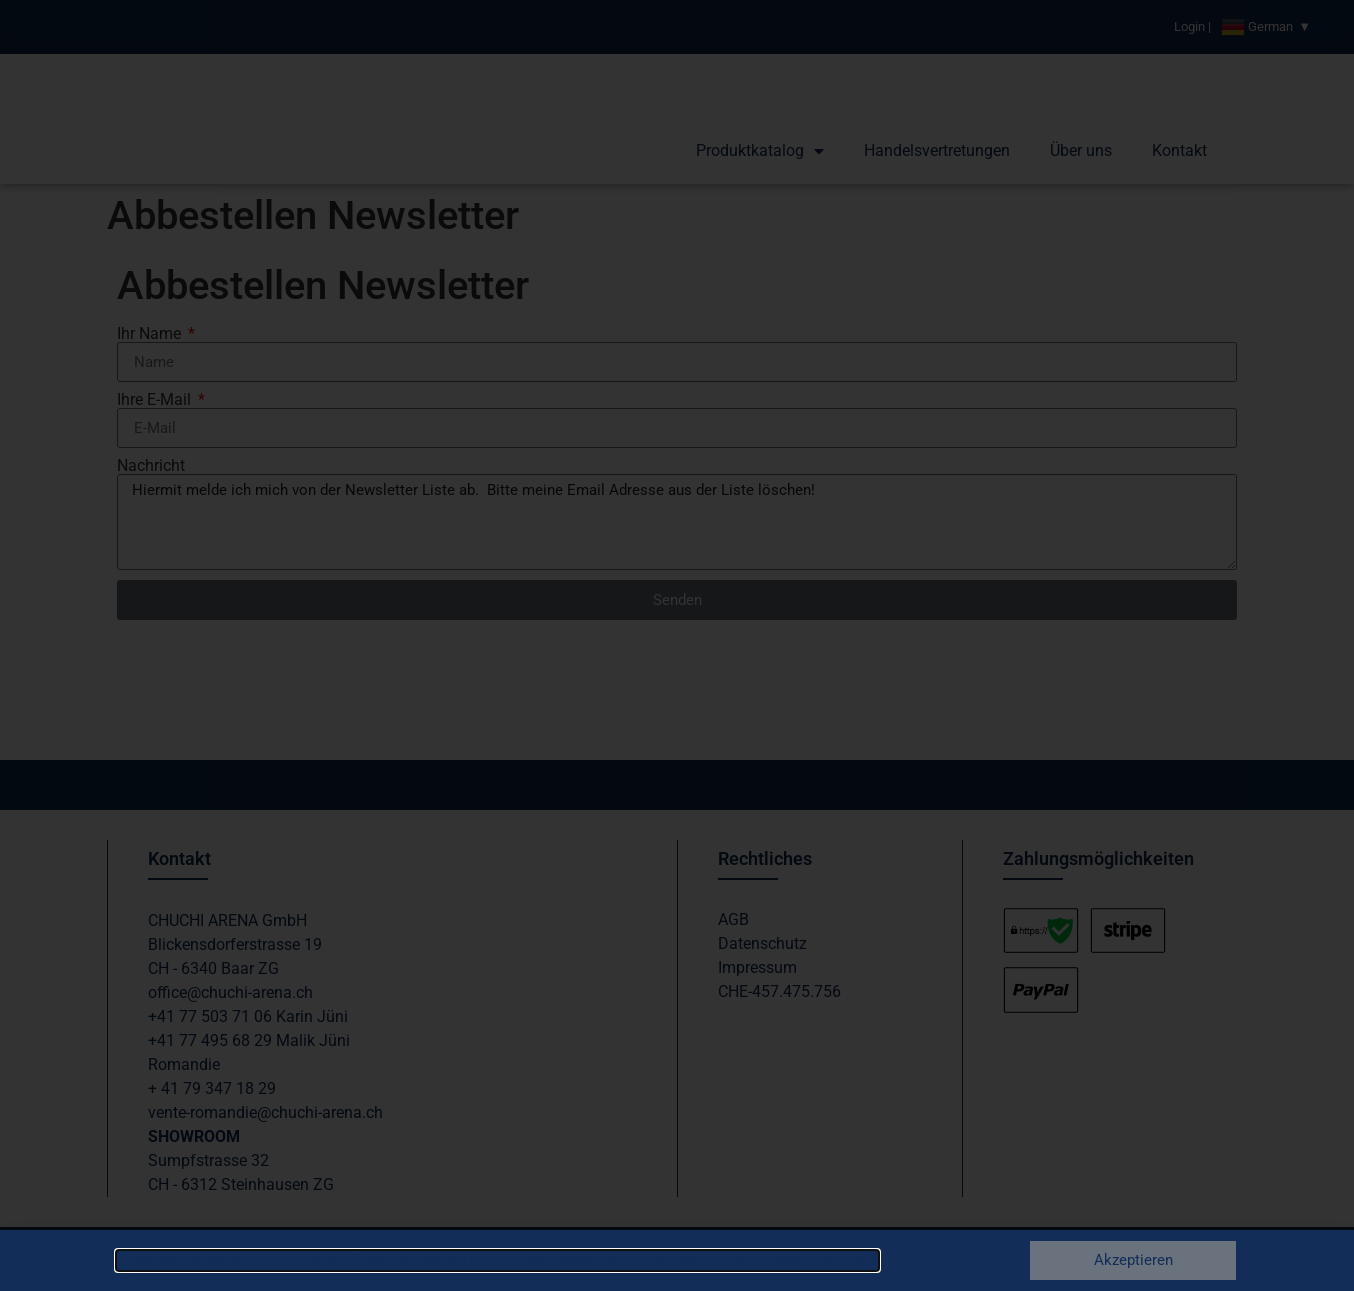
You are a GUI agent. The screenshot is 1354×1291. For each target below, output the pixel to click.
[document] (677, 645)
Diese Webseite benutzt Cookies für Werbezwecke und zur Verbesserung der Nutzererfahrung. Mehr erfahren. (497, 1260)
